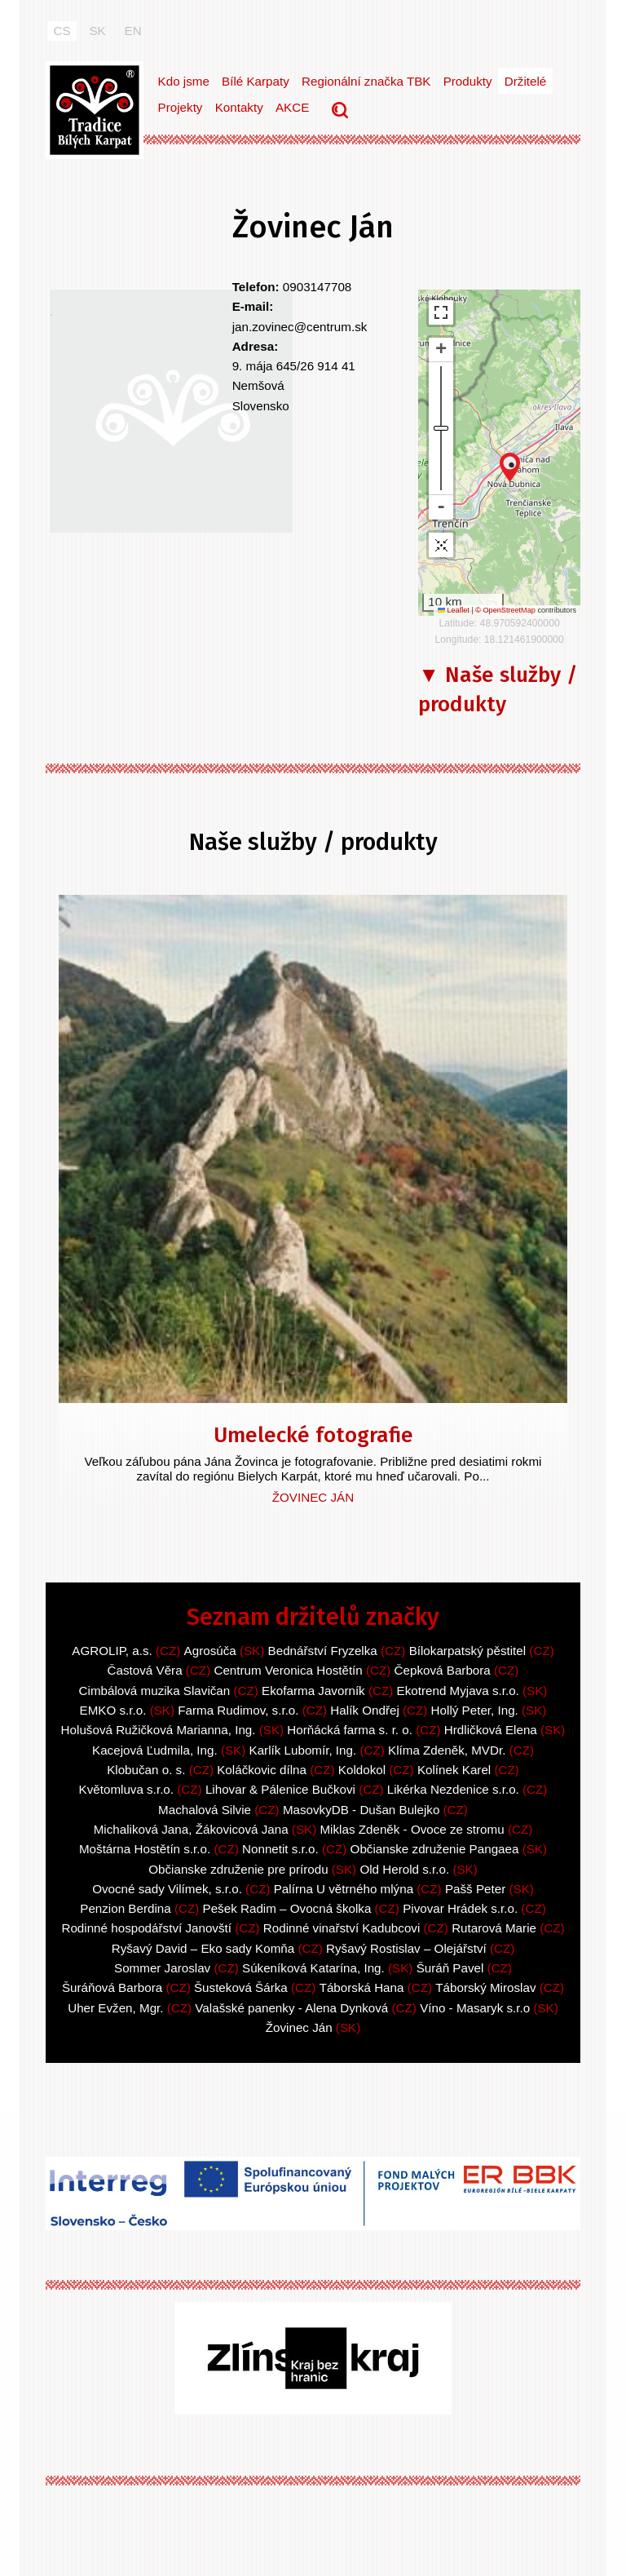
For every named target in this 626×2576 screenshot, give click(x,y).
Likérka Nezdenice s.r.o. (453, 1789)
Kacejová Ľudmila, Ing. (155, 1750)
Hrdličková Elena (490, 1730)
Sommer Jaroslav (162, 1968)
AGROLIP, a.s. (112, 1651)
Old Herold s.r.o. (404, 1869)
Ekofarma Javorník (313, 1690)
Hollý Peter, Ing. (474, 1710)
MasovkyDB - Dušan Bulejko (361, 1810)
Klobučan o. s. (146, 1770)
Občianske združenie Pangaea (434, 1849)
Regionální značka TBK (366, 81)
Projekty (180, 107)
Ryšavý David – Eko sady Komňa (203, 1948)
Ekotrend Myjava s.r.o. (458, 1690)
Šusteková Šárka (241, 1987)
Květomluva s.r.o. (126, 1789)
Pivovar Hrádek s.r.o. (460, 1908)
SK (97, 31)
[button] (510, 467)
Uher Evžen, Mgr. (115, 2008)
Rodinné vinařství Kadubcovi (341, 1928)
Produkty (467, 81)
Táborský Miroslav (485, 1987)
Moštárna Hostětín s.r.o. (144, 1849)
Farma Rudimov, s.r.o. (238, 1710)
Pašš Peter (475, 1889)
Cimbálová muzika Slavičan (155, 1690)
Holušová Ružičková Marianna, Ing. (158, 1730)
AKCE (292, 107)
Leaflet (454, 610)
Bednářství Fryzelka (322, 1651)
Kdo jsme (183, 81)
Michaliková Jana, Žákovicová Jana (191, 1829)
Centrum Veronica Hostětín (288, 1670)
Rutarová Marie (494, 1928)
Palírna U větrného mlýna (343, 1889)
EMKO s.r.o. (113, 1710)
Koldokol (362, 1770)
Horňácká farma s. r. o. (349, 1730)
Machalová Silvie (204, 1810)
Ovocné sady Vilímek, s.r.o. (167, 1889)
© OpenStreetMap (506, 610)
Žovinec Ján (313, 1497)
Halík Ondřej (364, 1710)
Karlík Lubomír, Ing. (303, 1750)
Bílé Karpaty (255, 81)
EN (133, 31)
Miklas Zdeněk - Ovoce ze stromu (412, 1829)
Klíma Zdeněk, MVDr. (446, 1750)
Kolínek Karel (456, 1770)
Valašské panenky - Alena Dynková (291, 2008)
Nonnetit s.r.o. (280, 1849)
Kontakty (239, 107)
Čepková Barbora (443, 1670)
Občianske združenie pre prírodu (238, 1869)
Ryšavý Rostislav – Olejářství (406, 1948)
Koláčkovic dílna (261, 1770)
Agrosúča (210, 1651)
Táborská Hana (362, 1987)
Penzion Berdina (125, 1908)
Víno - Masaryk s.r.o (475, 2008)
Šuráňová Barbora (112, 1987)
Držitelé (525, 81)
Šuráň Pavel (450, 1968)
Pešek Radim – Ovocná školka (287, 1908)
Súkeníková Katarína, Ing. (313, 1968)
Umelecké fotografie (313, 1435)
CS (62, 31)
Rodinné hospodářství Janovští (148, 1928)
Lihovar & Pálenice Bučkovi (280, 1789)
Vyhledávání (341, 112)
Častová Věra (145, 1670)
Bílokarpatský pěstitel (468, 1651)
